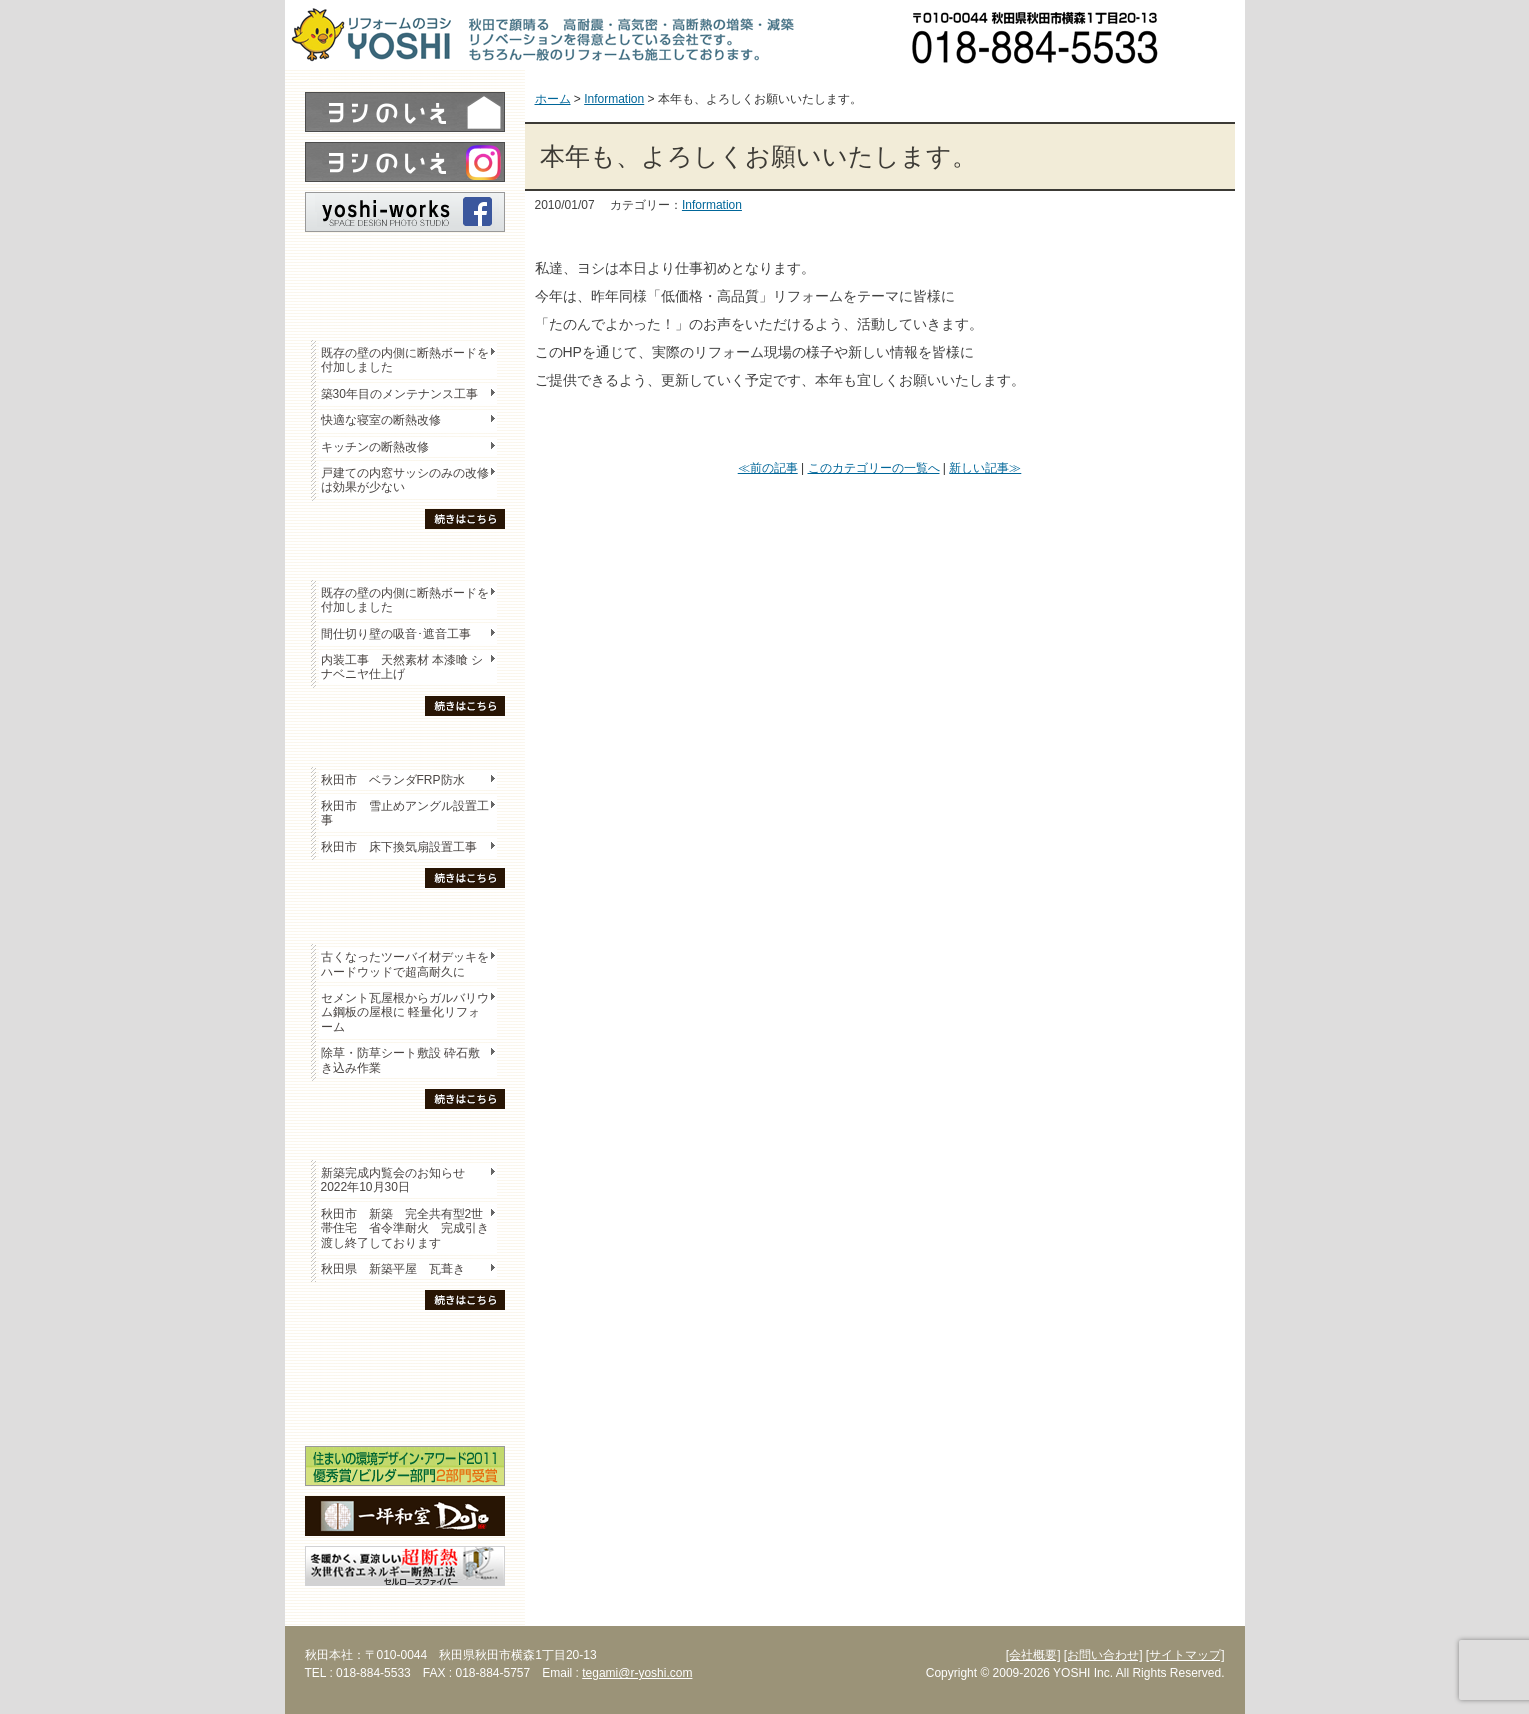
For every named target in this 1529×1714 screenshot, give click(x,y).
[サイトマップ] (1185, 1655)
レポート (405, 267)
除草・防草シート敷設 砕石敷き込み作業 (400, 1060)
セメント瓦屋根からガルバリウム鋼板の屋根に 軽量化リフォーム (405, 1012)
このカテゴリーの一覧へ (874, 468)
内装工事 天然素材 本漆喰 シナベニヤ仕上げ (402, 667)
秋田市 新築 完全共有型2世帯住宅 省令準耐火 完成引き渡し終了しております (405, 1228)
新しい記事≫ (985, 468)
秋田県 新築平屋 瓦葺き (393, 1269)
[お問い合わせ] (1103, 1655)
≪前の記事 (768, 468)
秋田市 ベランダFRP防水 (393, 780)
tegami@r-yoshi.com (637, 1673)
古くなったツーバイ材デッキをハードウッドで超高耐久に (405, 964)
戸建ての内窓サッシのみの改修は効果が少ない (405, 480)
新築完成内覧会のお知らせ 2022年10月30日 (393, 1180)
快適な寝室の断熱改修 (381, 420)
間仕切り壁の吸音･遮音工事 (396, 634)
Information (712, 205)
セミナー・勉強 (405, 1376)
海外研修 (405, 1411)
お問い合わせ (1210, 35)
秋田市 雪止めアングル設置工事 (405, 813)
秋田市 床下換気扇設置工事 (399, 847)
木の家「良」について (405, 1341)
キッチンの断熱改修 (381, 447)
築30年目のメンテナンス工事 (399, 394)
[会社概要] (1033, 1655)
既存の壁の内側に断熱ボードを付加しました (405, 360)
